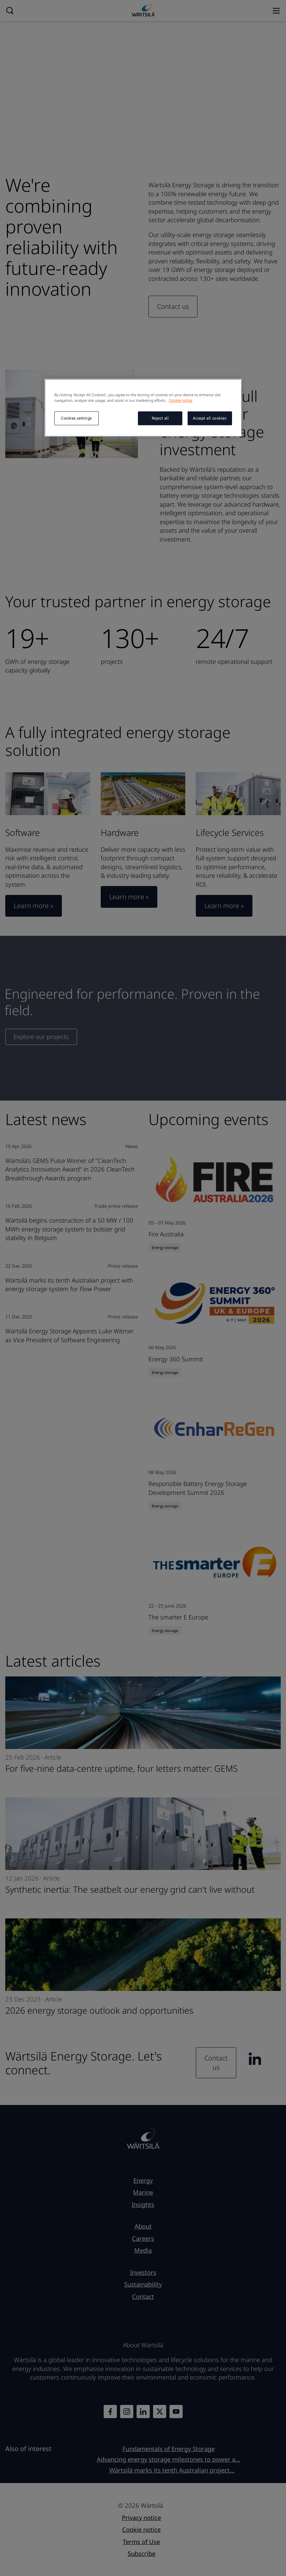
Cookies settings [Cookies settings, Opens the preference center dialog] (76, 418)
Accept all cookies (209, 418)
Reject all (160, 418)
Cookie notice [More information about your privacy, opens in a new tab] (180, 400)
